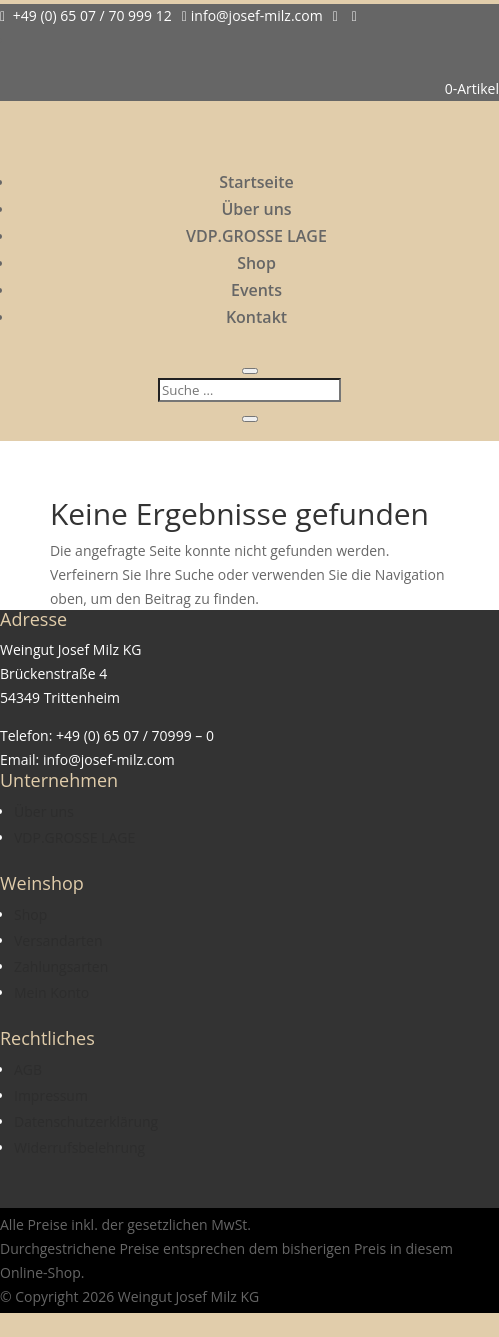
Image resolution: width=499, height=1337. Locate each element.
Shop (256, 263)
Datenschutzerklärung (86, 1121)
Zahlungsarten (61, 966)
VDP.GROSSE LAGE (256, 236)
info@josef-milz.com (252, 15)
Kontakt (256, 317)
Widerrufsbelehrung (79, 1147)
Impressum (51, 1095)
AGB (28, 1069)
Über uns (256, 209)
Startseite (256, 182)
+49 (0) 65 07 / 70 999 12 (86, 15)
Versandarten (58, 940)
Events (256, 290)
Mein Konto (51, 992)
